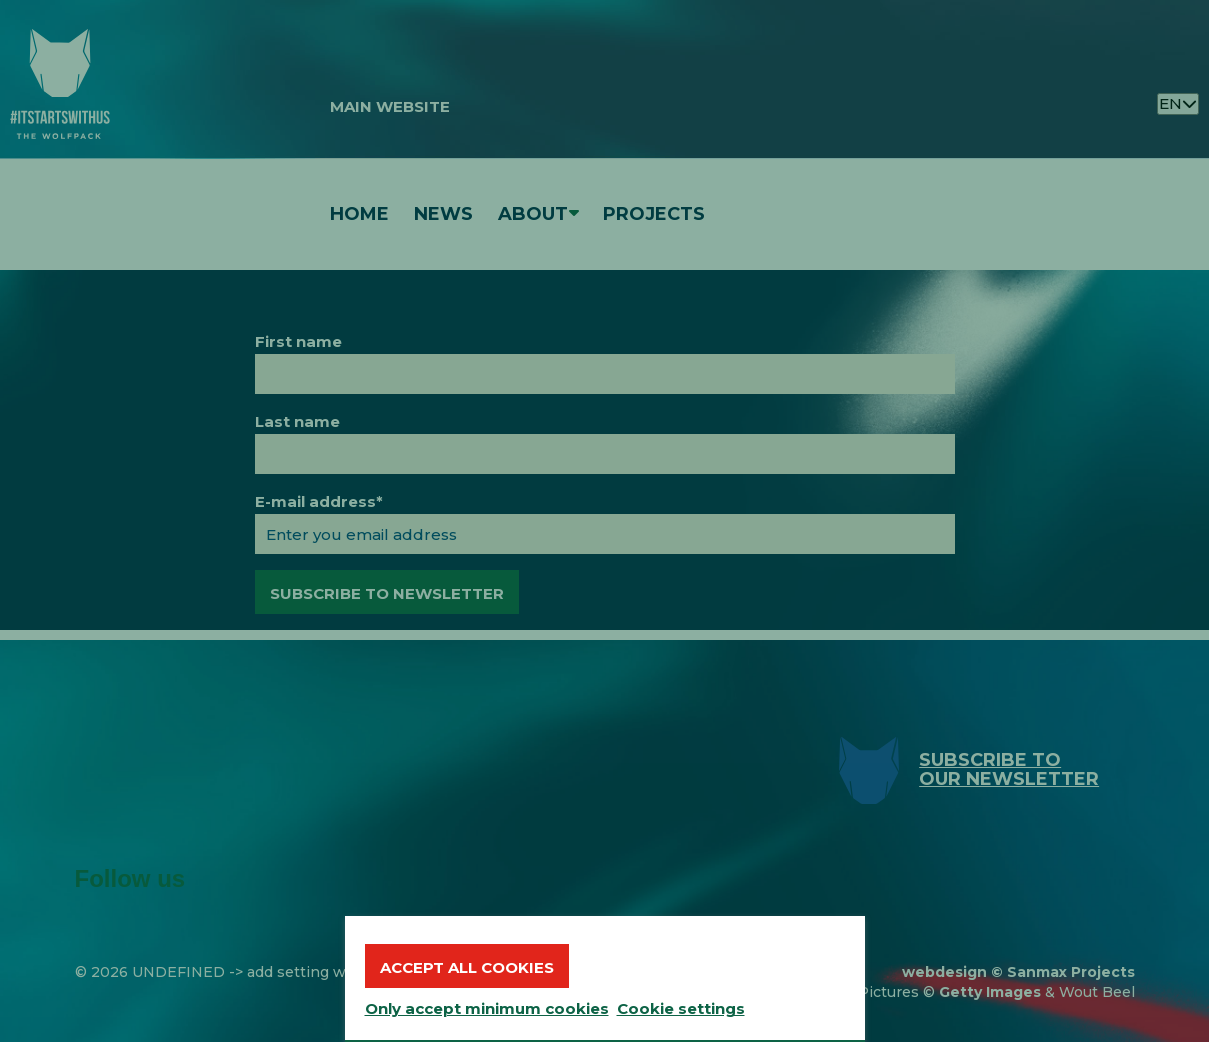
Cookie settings (681, 1008)
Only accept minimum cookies (487, 1008)
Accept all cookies (467, 967)
